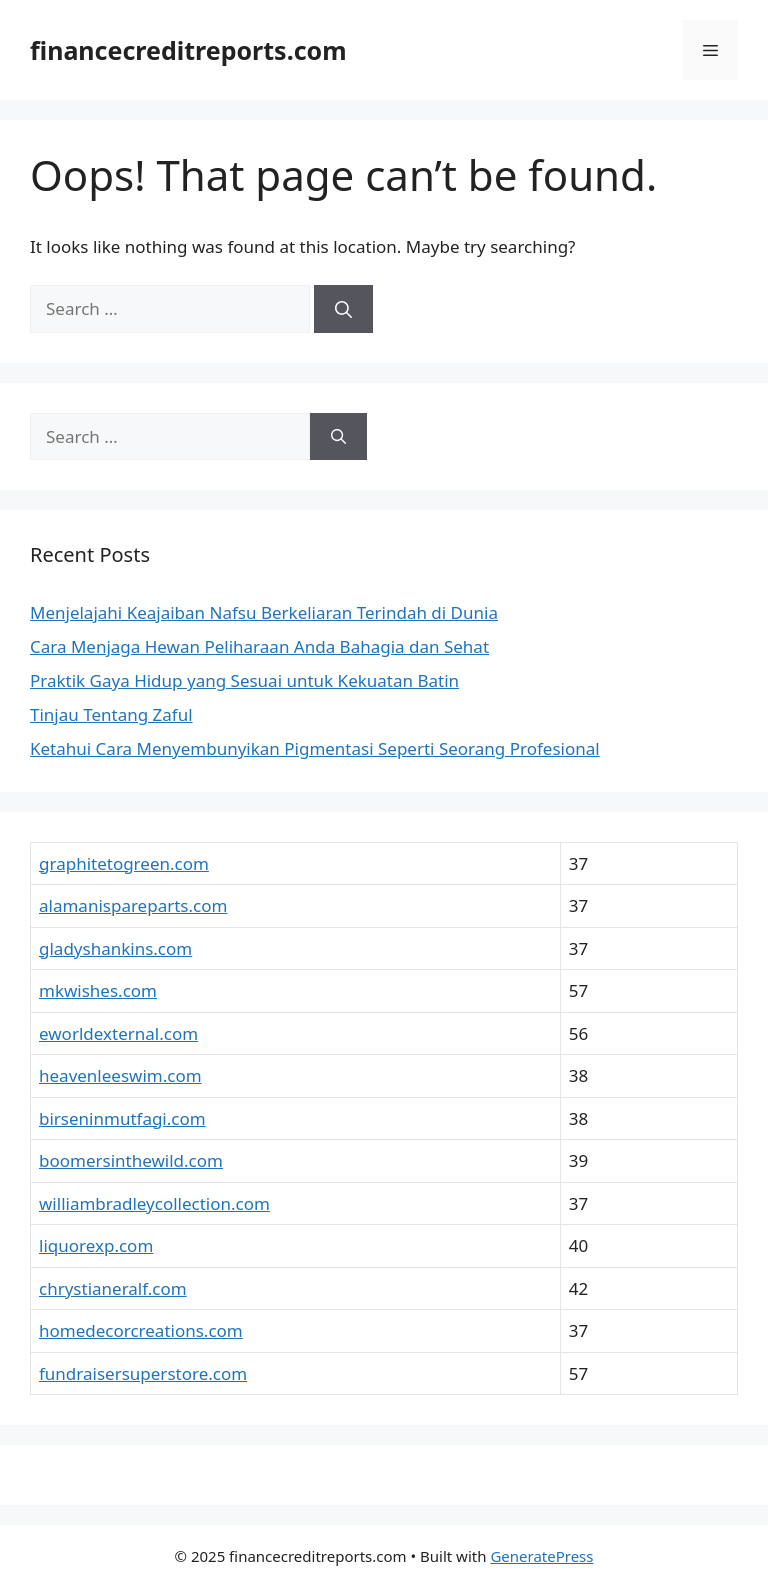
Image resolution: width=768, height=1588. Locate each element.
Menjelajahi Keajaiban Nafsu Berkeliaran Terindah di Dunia (264, 612)
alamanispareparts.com (133, 905)
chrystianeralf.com (113, 1288)
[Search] (343, 309)
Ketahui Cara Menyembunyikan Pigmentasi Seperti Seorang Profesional (315, 748)
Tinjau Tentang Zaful (111, 714)
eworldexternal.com (118, 1033)
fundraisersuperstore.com (143, 1373)
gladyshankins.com (115, 948)
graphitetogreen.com (124, 863)
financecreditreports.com (188, 50)
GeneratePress (541, 1556)
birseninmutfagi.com (122, 1118)
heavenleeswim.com (120, 1075)
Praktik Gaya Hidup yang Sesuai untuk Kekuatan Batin (244, 680)
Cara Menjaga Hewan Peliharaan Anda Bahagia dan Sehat (259, 646)
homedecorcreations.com (141, 1330)
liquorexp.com (96, 1245)
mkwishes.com (98, 990)
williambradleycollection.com (154, 1203)
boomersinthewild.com (131, 1160)
